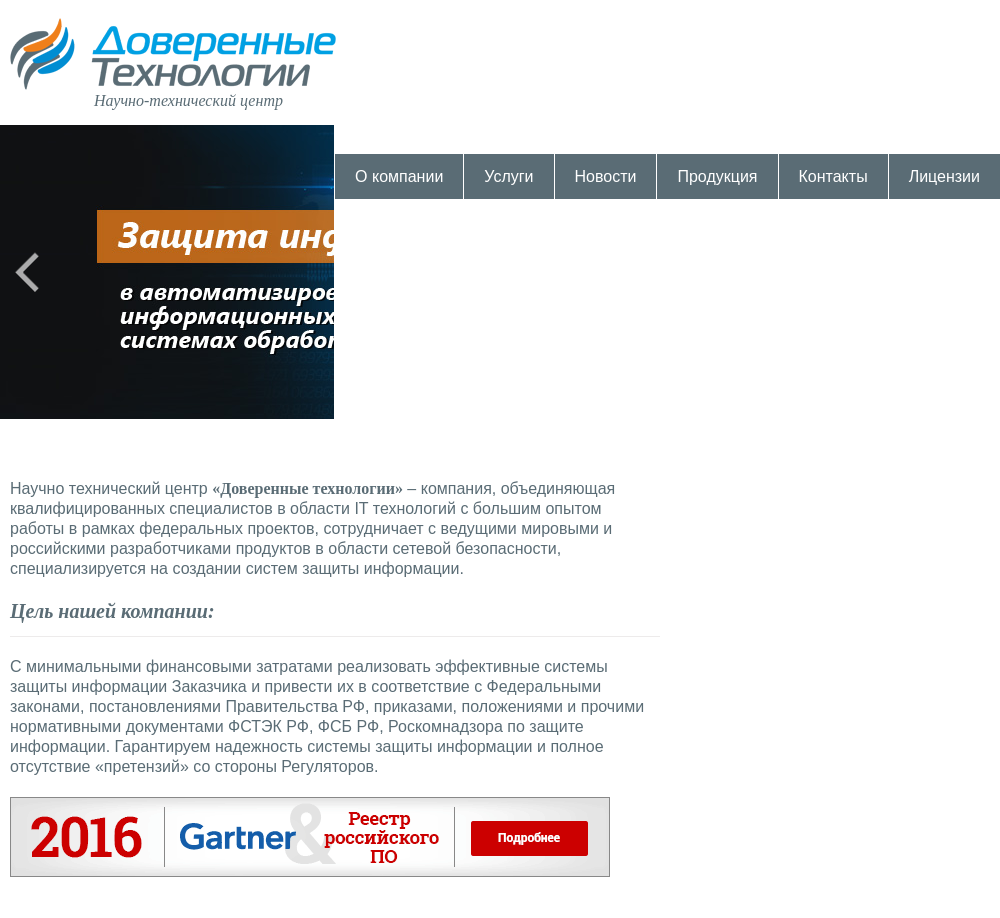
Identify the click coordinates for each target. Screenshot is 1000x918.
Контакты (833, 176)
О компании (399, 176)
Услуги (508, 176)
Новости (606, 176)
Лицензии (944, 176)
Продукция (717, 176)
